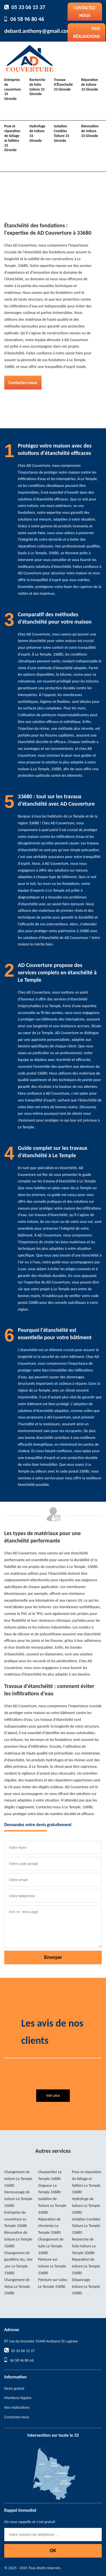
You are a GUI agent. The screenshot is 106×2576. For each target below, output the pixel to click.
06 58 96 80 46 (27, 19)
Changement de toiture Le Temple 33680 (18, 2179)
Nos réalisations (86, 32)
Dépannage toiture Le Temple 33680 (86, 2286)
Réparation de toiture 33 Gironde (89, 84)
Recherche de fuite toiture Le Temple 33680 (84, 2246)
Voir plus (53, 2095)
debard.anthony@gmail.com (37, 30)
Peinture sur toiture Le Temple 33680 (52, 2266)
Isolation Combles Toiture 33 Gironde (61, 133)
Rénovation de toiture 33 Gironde (89, 131)
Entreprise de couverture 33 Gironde (12, 89)
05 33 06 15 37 (28, 7)
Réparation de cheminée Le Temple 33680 (49, 2226)
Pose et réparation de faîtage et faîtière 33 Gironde (12, 138)
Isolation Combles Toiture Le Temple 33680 (86, 2226)
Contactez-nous (84, 11)
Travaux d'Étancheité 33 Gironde (63, 84)
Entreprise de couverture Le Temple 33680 (15, 2219)
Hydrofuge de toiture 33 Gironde (37, 133)
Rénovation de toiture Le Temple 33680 (18, 2239)
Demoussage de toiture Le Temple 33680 (18, 2199)
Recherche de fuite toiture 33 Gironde (37, 87)
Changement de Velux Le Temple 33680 (17, 2286)
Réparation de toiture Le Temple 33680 (86, 2266)
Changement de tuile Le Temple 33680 (51, 2246)
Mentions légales (17, 2397)
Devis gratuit (14, 2388)
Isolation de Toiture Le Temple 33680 (52, 2205)
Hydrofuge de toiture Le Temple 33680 (86, 2205)
